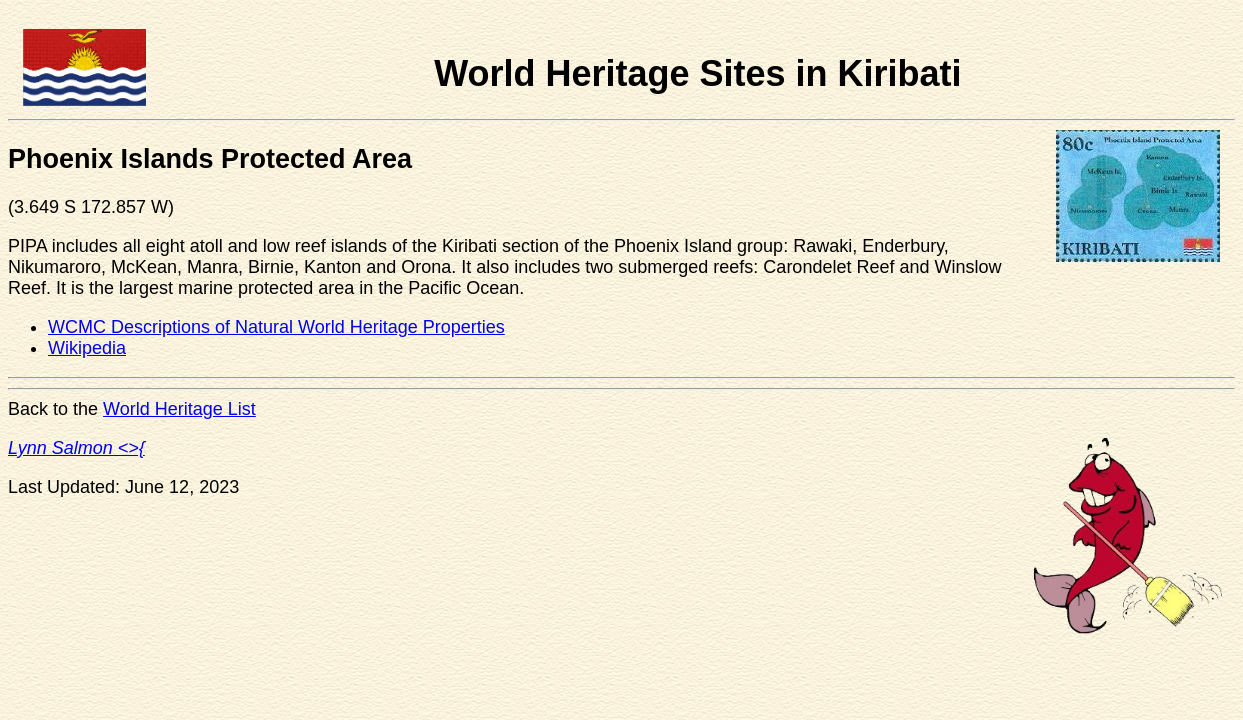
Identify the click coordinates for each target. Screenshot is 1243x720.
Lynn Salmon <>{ (76, 448)
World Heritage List (179, 409)
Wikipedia (87, 348)
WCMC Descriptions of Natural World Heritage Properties (276, 327)
